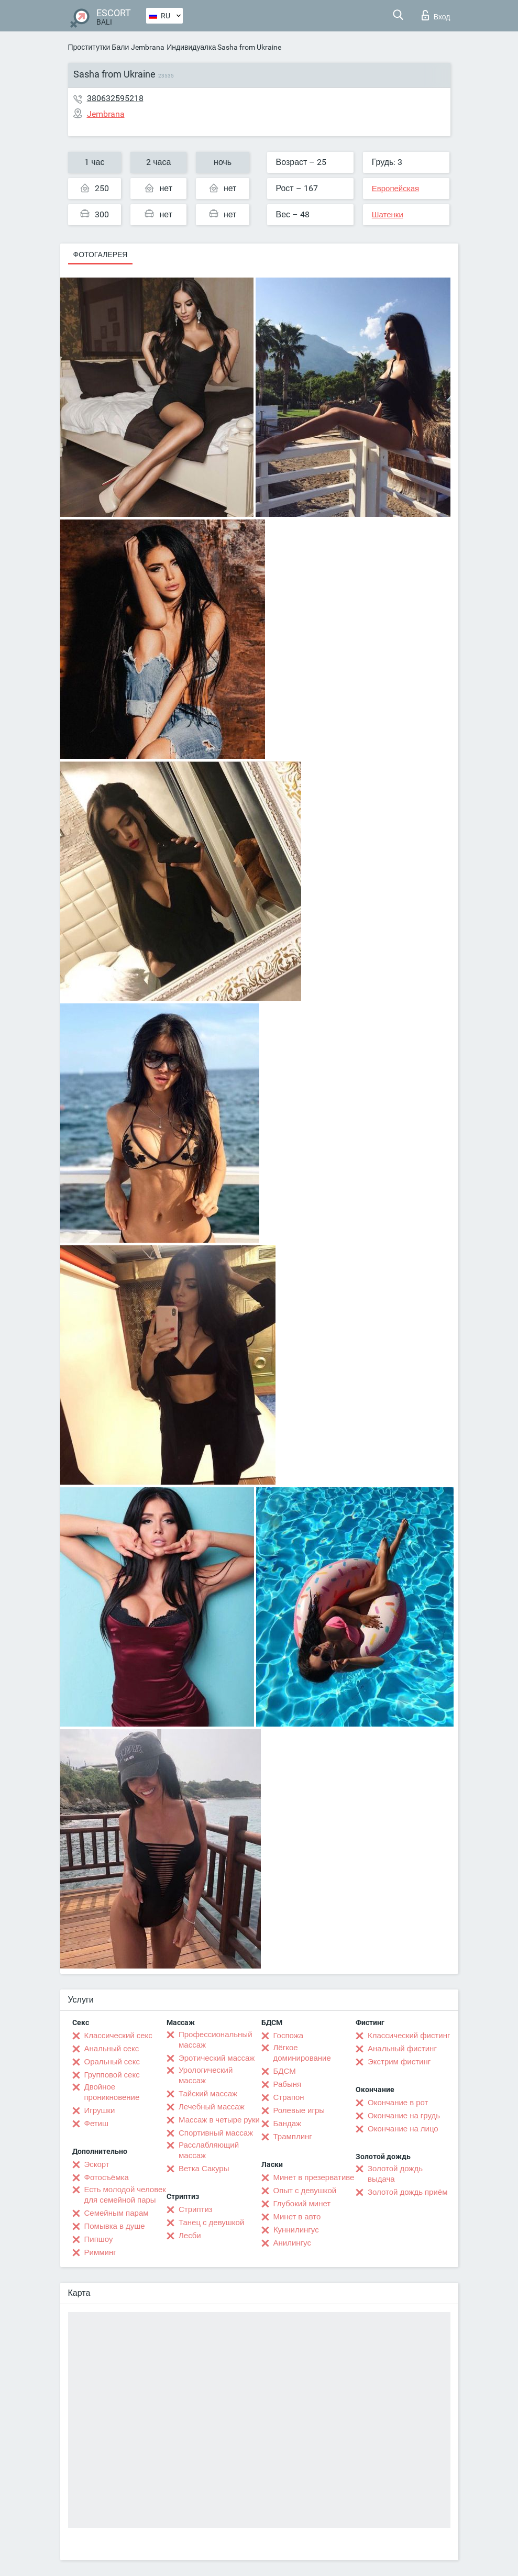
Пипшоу (98, 2239)
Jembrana (147, 47)
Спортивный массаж (216, 2133)
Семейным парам (116, 2213)
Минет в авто (297, 2216)
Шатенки (387, 214)
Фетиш (96, 2123)
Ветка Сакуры (204, 2168)
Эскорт (96, 2164)
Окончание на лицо (403, 2128)
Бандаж (287, 2123)
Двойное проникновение (112, 2092)
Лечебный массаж (212, 2106)
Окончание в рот (398, 2102)
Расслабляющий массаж (209, 2150)
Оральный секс (112, 2061)
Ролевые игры (299, 2110)
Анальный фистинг (402, 2048)
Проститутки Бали (98, 47)
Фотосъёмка (106, 2177)
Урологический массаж (206, 2075)
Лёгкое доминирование (302, 2053)
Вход (436, 15)
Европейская (395, 188)
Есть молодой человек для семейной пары (125, 2195)
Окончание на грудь (404, 2115)
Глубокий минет (302, 2203)
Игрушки (99, 2110)
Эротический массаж (217, 2058)
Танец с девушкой (211, 2222)
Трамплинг (292, 2136)
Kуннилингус (296, 2230)
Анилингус (292, 2243)
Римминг (100, 2252)
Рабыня (287, 2084)
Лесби (190, 2235)
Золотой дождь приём (407, 2192)
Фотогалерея (100, 254)
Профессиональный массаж (215, 2040)
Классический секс (118, 2035)
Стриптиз (196, 2209)
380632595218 (115, 98)
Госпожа (288, 2035)
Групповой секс (112, 2075)
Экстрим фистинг (399, 2061)
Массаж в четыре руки (219, 2120)
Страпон (288, 2097)
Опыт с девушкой (305, 2190)
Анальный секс (111, 2048)
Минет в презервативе (314, 2177)
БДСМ (284, 2071)
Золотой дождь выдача (395, 2174)
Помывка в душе (114, 2226)
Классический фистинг (409, 2035)
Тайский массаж (208, 2093)
